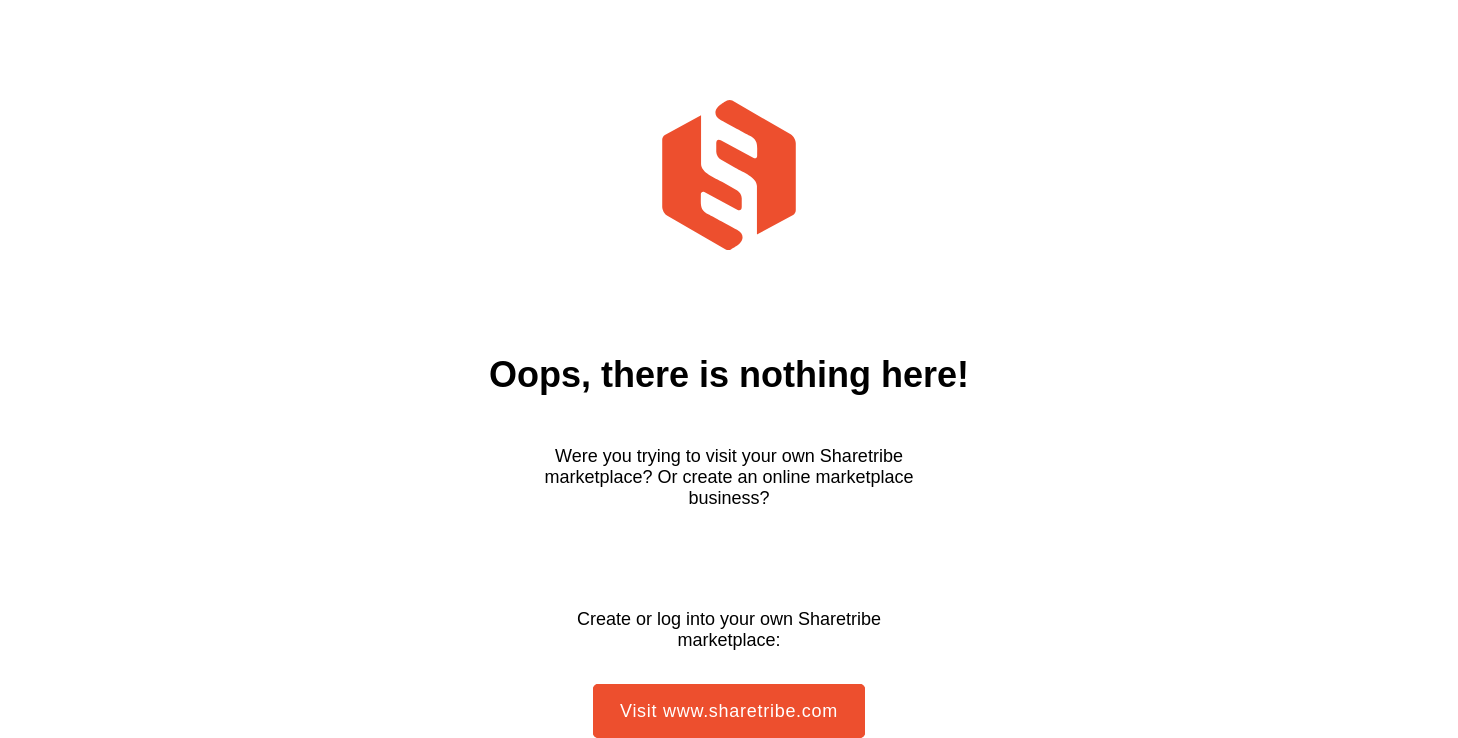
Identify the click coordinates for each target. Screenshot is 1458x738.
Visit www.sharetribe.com (729, 711)
